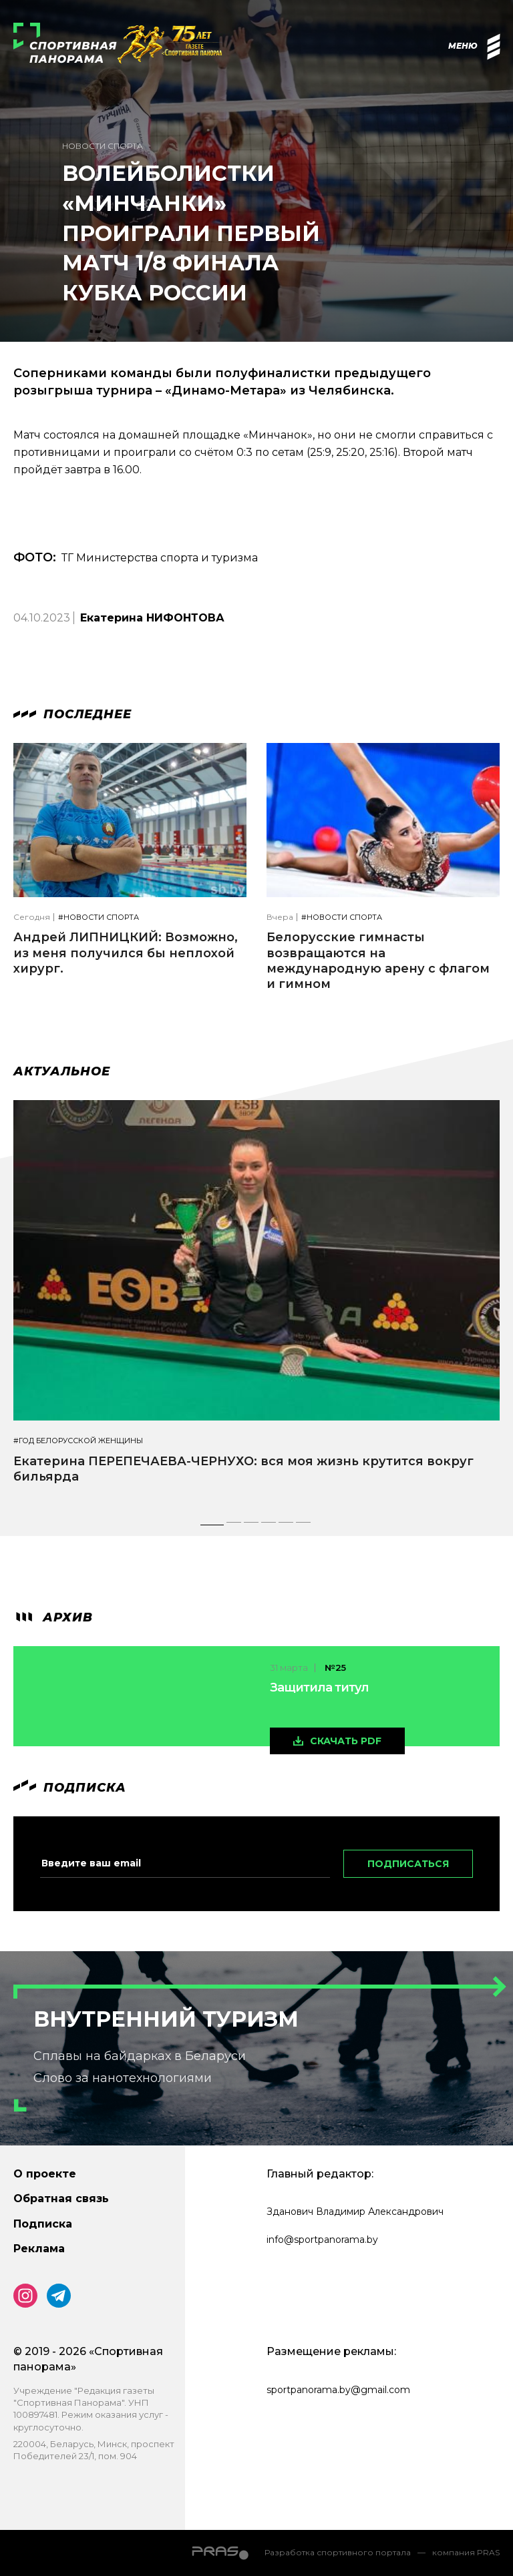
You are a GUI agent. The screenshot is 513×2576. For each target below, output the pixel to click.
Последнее (72, 714)
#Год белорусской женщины (78, 1441)
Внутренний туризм (166, 2019)
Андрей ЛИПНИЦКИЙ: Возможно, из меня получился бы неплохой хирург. (125, 953)
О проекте (44, 2173)
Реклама (39, 2248)
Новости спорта (102, 146)
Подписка (42, 2224)
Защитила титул (319, 1687)
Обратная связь (61, 2198)
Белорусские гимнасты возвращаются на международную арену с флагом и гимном (378, 960)
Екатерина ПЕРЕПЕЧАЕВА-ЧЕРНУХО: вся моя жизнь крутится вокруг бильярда (243, 1469)
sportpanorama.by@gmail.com (338, 2390)
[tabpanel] (256, 1304)
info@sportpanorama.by (322, 2240)
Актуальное (61, 1071)
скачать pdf (345, 1741)
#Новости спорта (98, 917)
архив (53, 1617)
